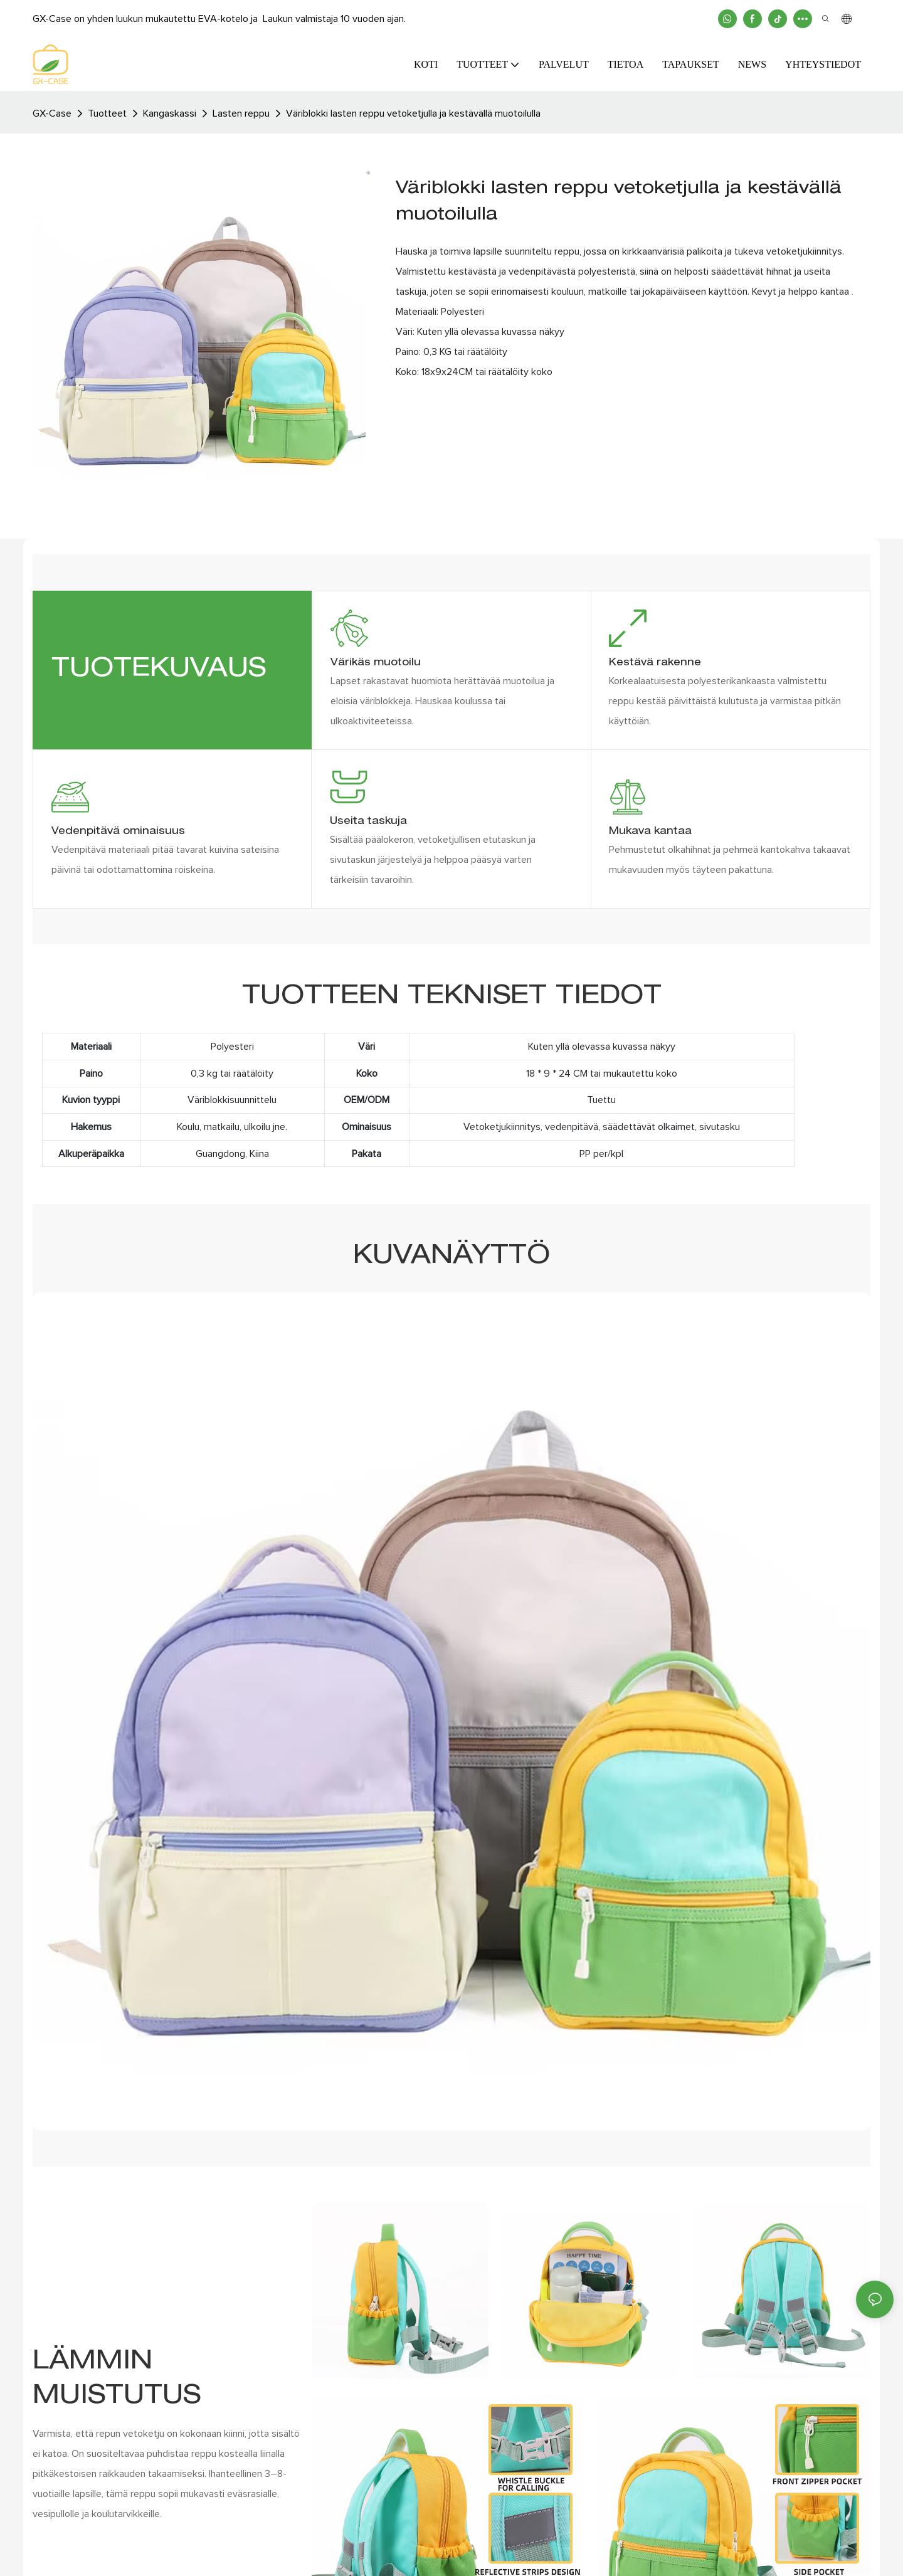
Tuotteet (107, 113)
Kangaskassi (169, 113)
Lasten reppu (241, 113)
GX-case (52, 113)
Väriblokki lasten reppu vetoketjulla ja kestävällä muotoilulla (413, 113)
